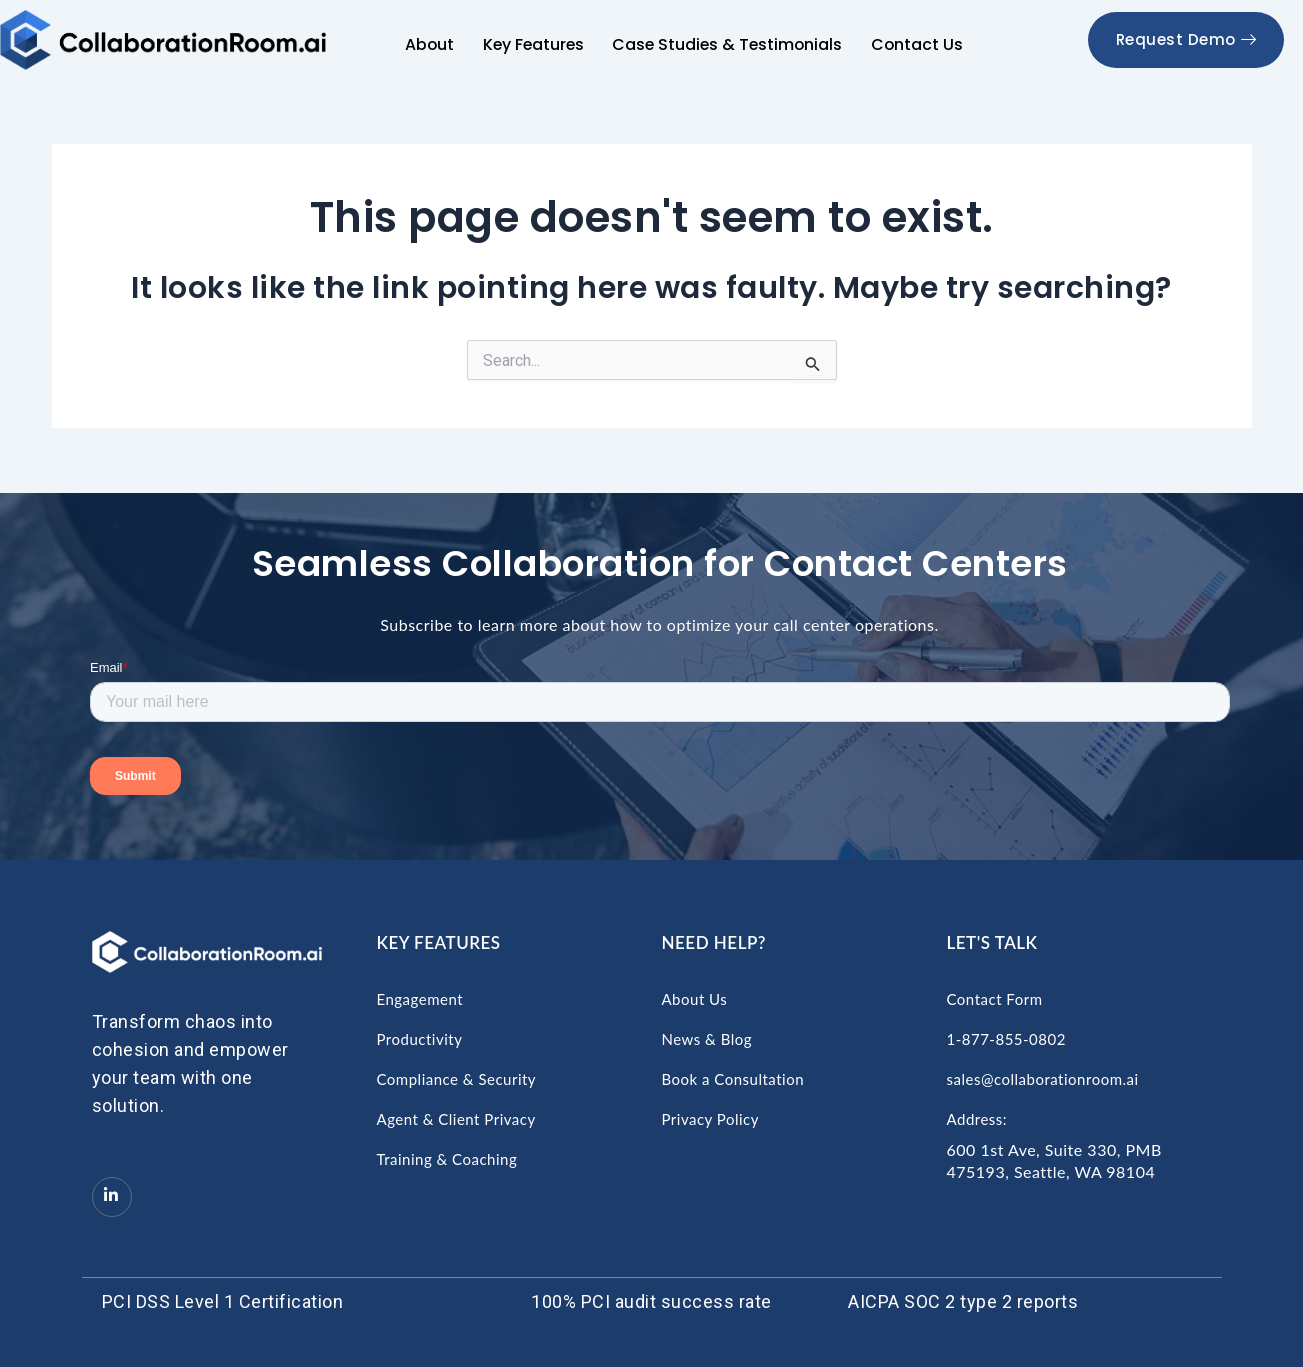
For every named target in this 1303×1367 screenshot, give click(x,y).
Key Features (533, 44)
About (430, 44)
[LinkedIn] (112, 1197)
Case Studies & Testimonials (728, 44)
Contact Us (917, 44)
